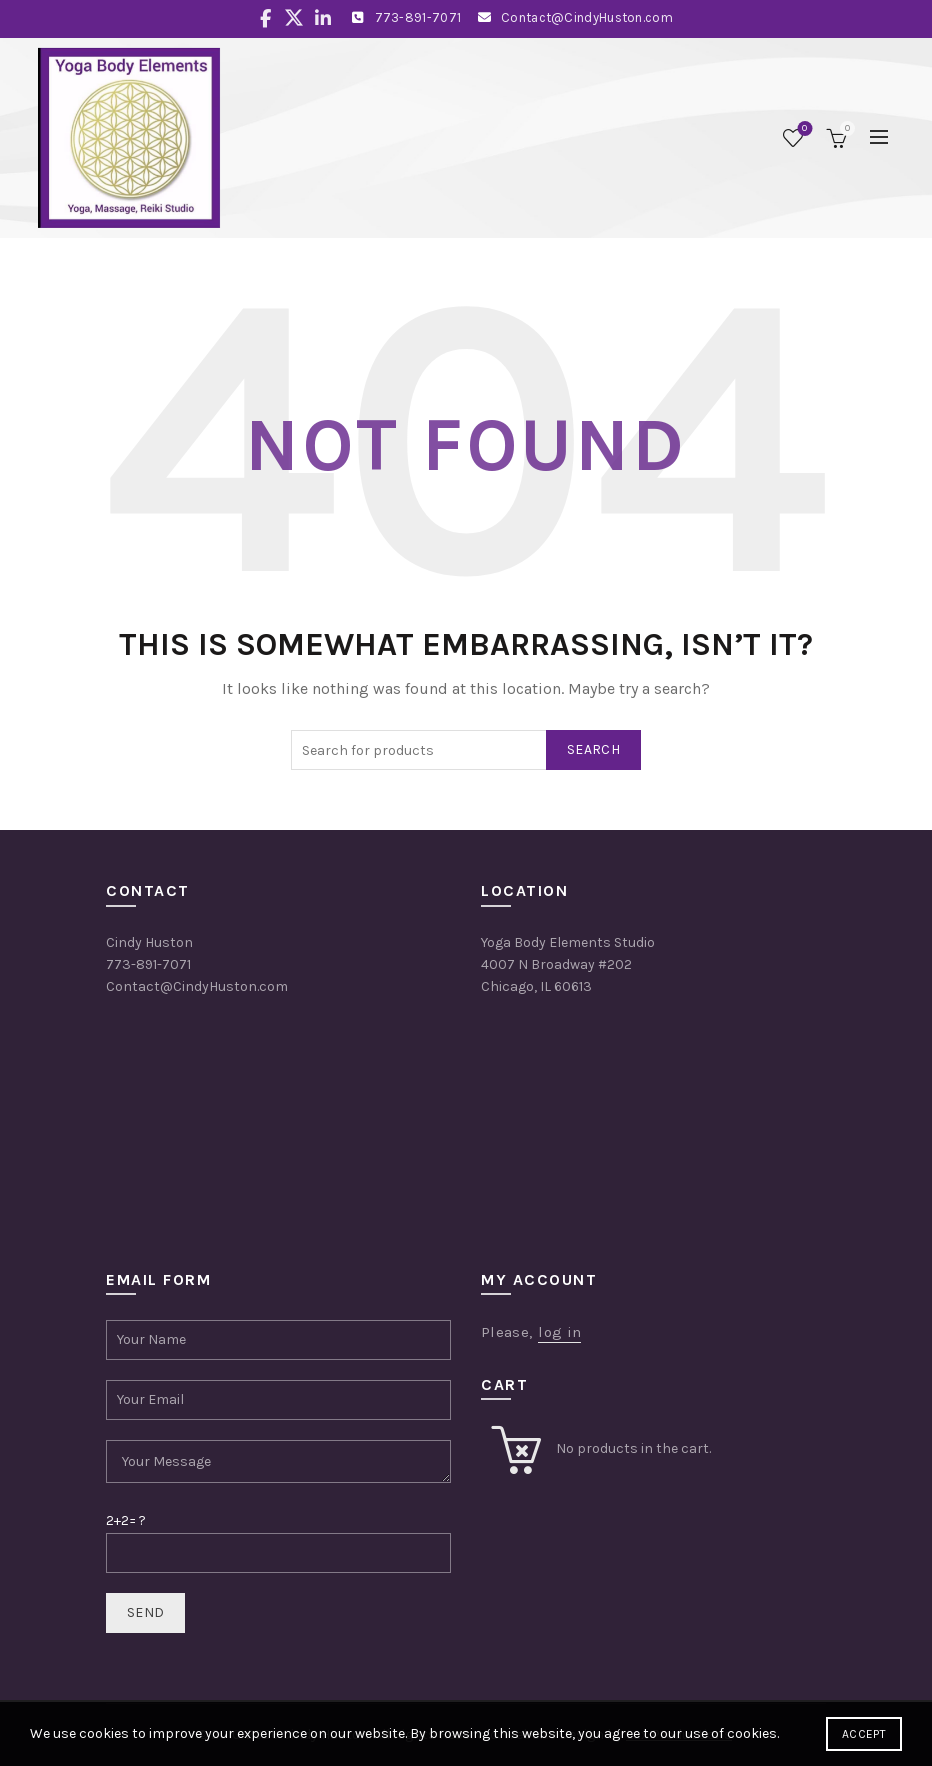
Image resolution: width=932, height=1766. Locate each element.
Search (593, 749)
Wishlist (802, 129)
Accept (864, 1734)
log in (559, 1332)
